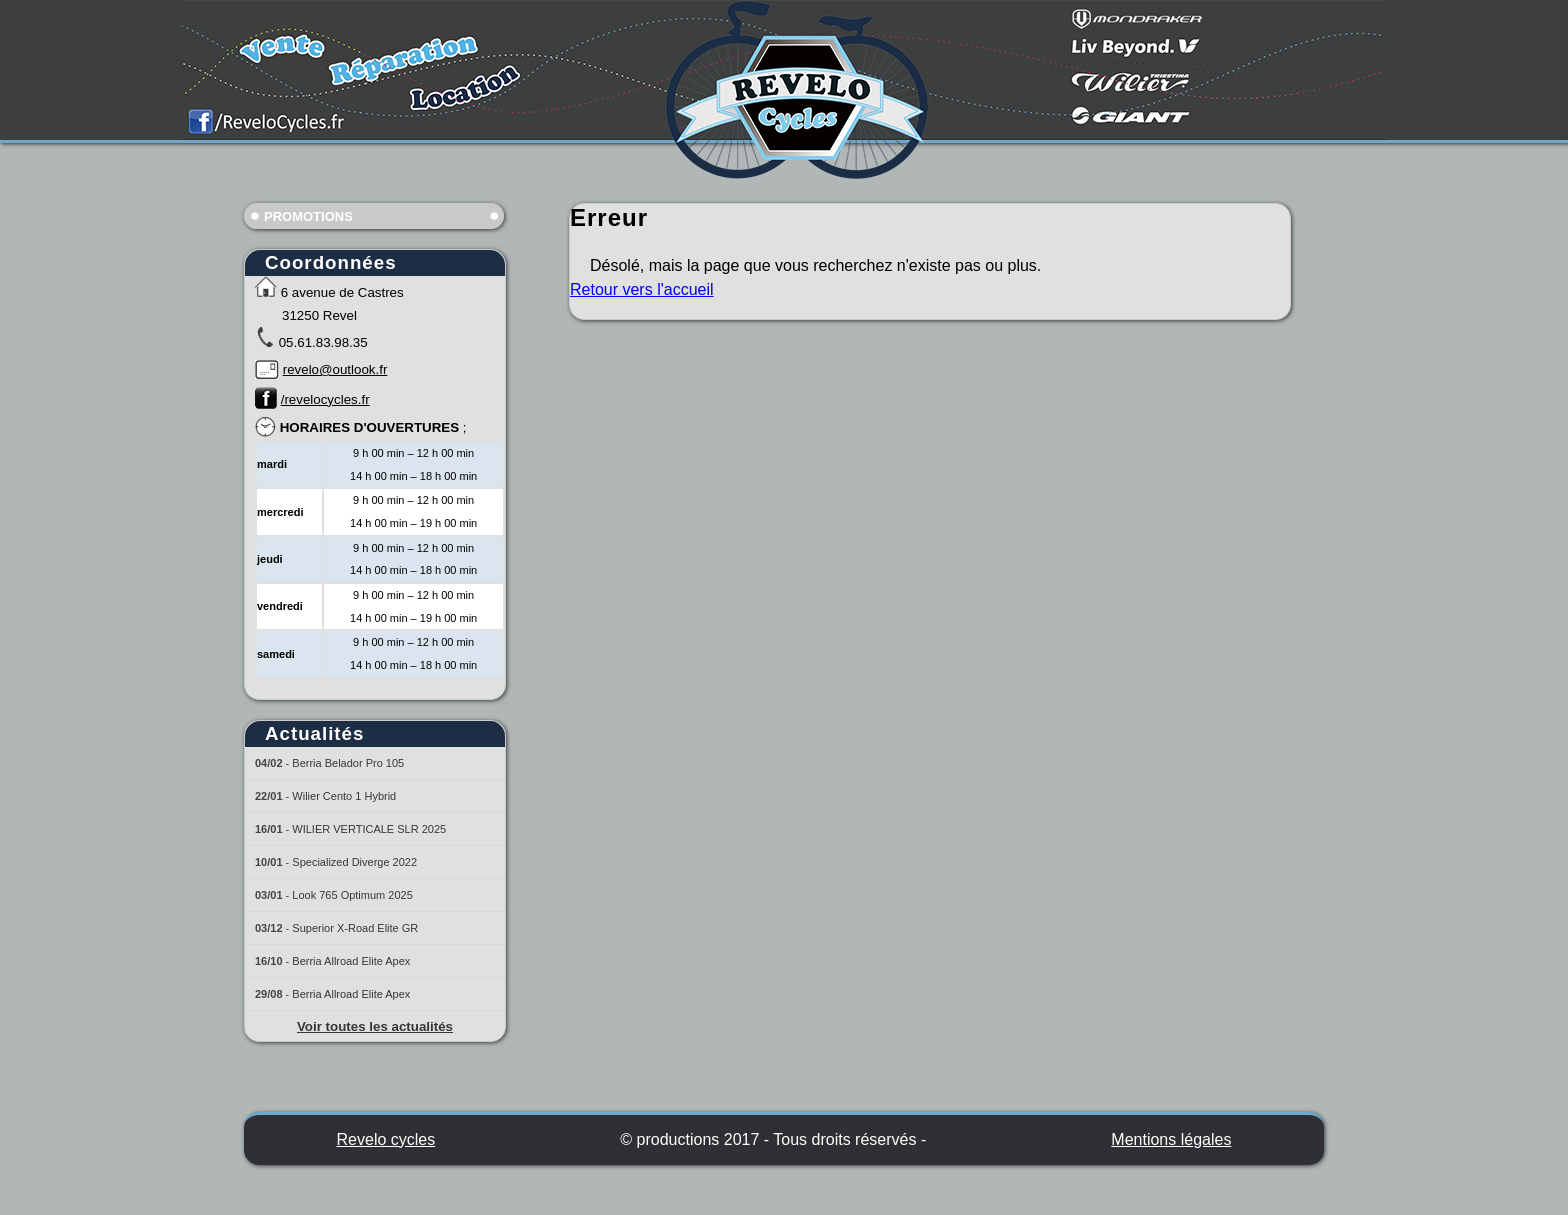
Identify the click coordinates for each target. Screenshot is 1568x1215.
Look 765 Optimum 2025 (352, 895)
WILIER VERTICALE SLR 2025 (369, 829)
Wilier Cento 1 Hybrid (344, 796)
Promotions (308, 216)
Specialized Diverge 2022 (354, 862)
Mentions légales (1171, 1139)
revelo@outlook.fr (335, 369)
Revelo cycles (386, 1139)
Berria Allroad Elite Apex (351, 961)
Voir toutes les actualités (375, 1026)
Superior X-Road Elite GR (355, 928)
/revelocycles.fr (325, 399)
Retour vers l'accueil (642, 289)
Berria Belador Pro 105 (348, 763)
